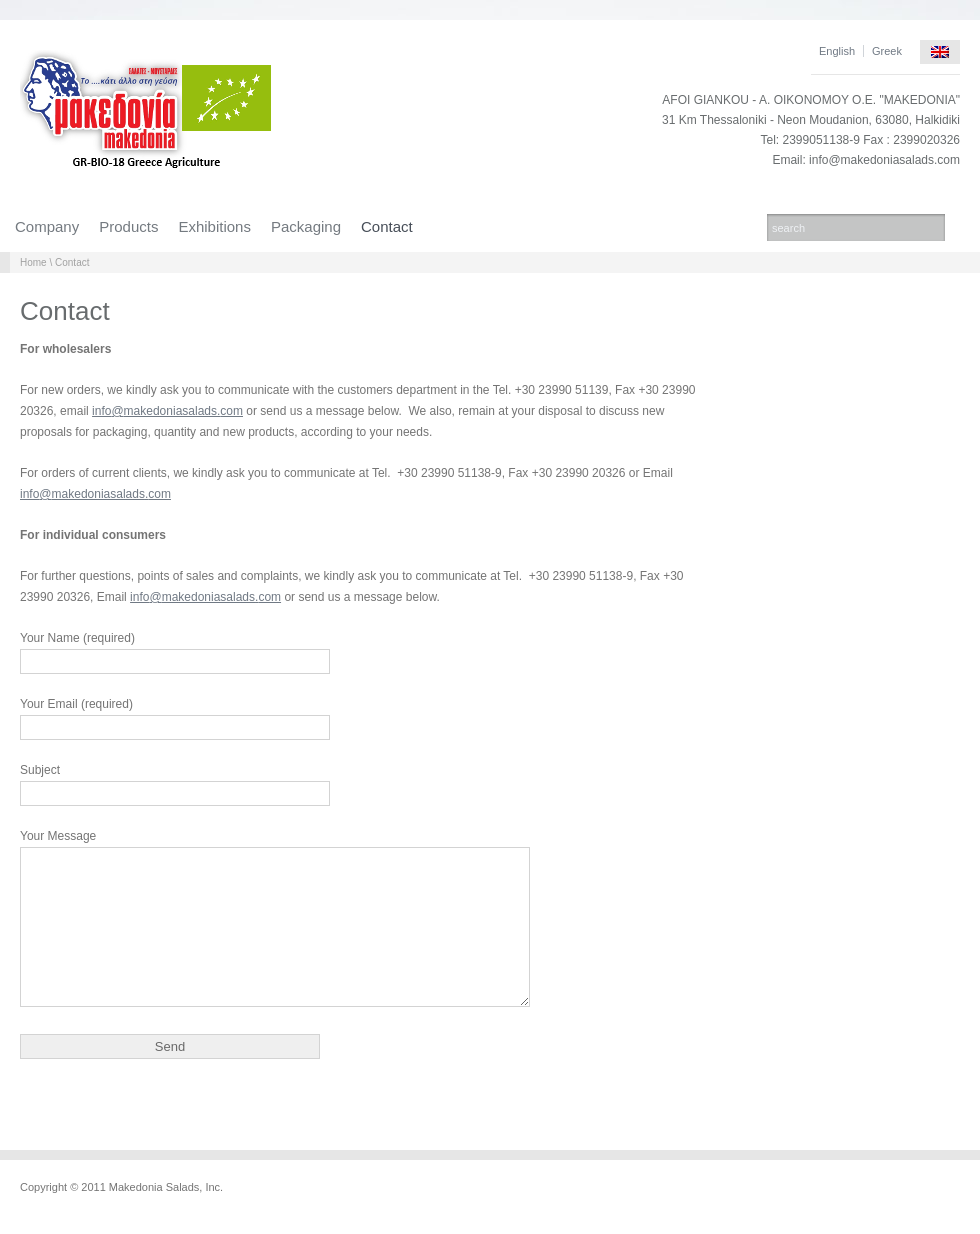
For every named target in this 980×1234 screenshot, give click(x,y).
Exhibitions (214, 226)
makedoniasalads (170, 411)
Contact (387, 226)
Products (128, 226)
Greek (887, 51)
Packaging (306, 226)
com (231, 411)
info (101, 411)
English (837, 51)
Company (47, 226)
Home (33, 262)
